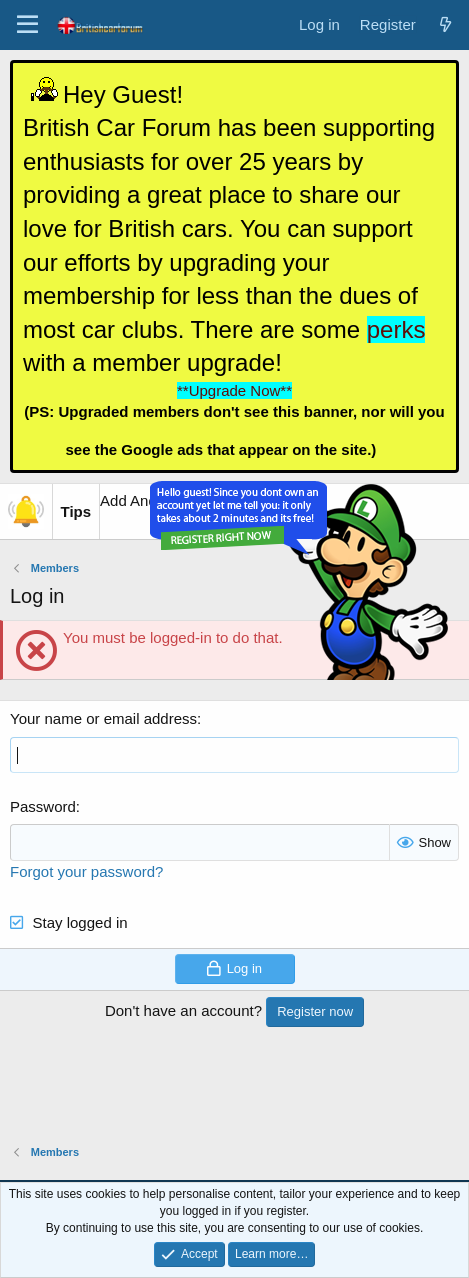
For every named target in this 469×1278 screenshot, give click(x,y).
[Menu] (27, 25)
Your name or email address (103, 718)
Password (43, 806)
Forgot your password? (86, 871)
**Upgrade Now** (234, 390)
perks (396, 329)
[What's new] (445, 24)
